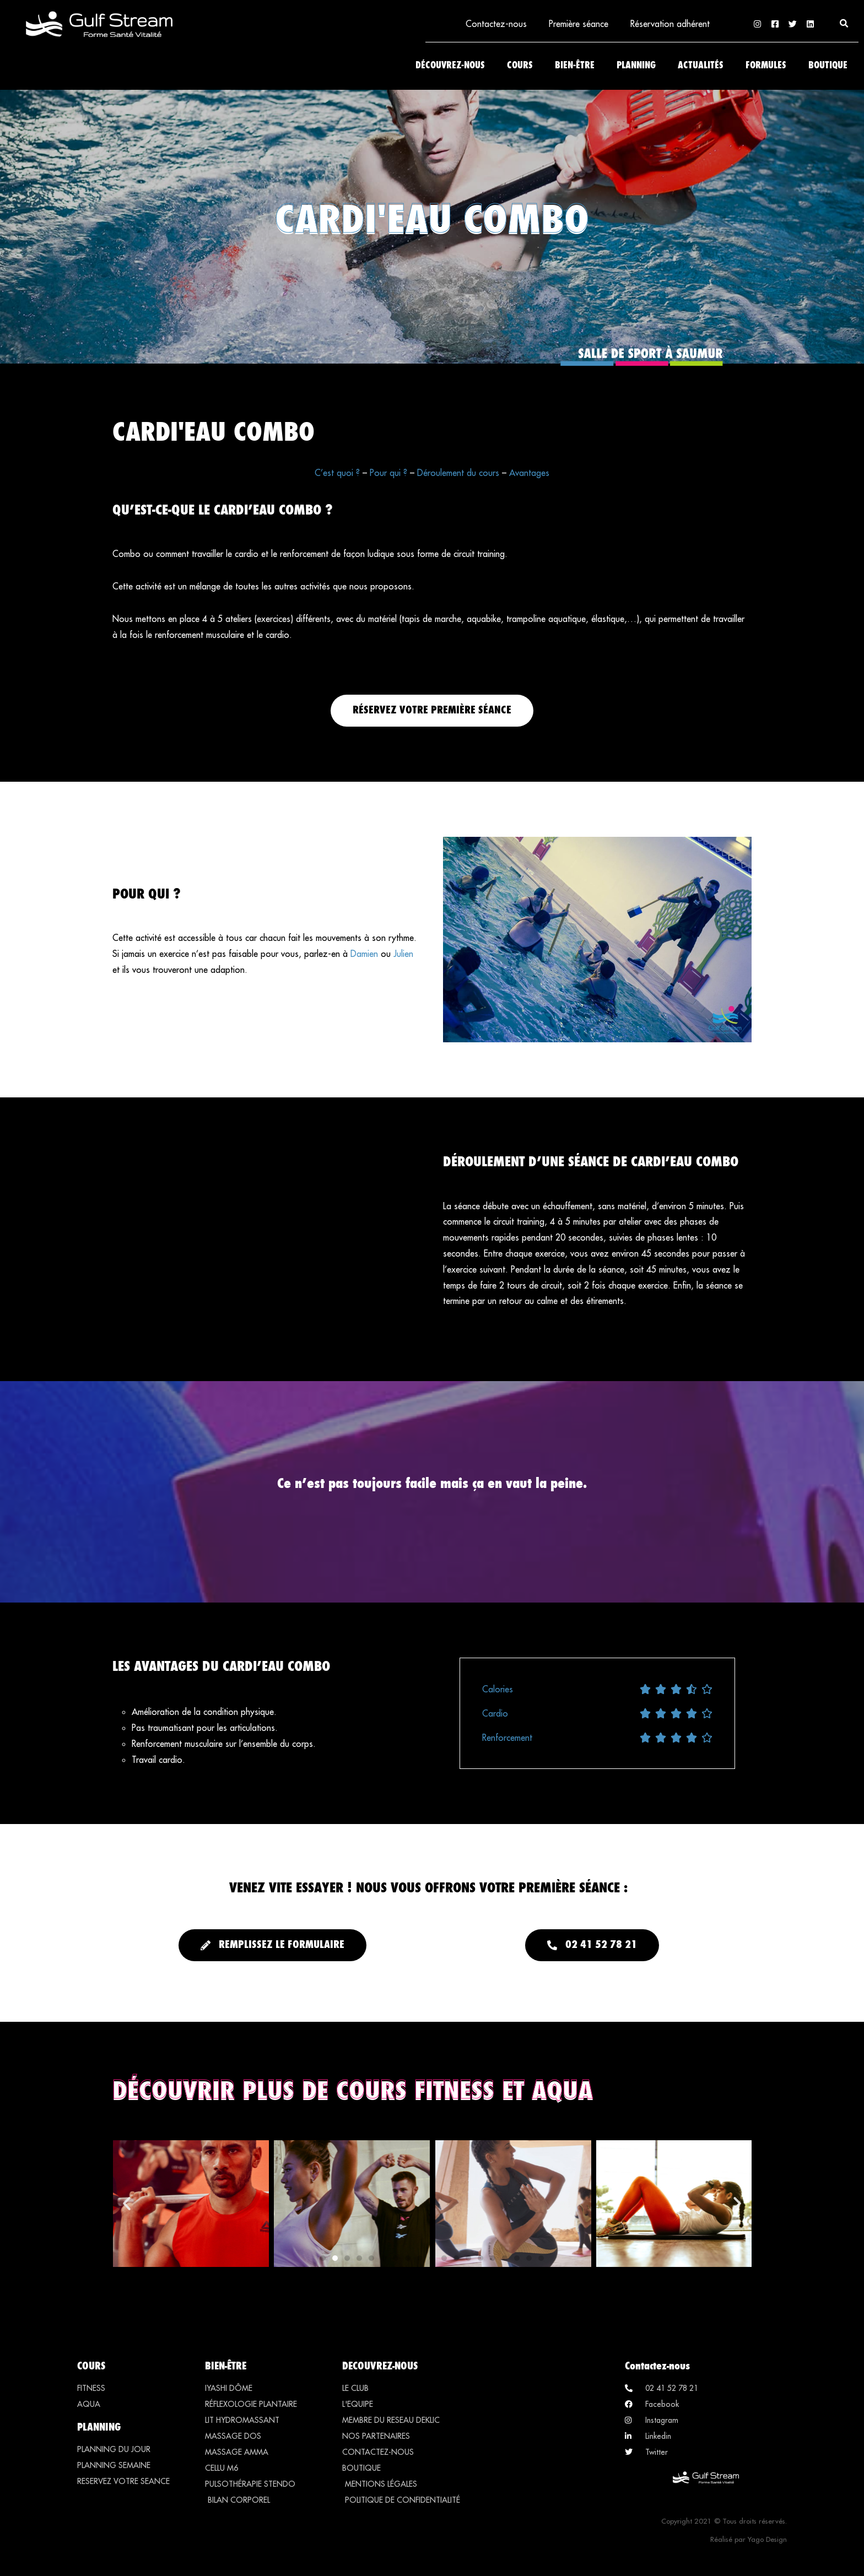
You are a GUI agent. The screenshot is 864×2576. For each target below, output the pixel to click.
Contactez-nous (496, 23)
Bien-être (575, 66)
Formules (766, 66)
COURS (91, 2365)
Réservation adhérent (670, 23)
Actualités (700, 66)
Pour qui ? (388, 472)
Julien (403, 953)
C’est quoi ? (337, 472)
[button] (844, 23)
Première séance (578, 23)
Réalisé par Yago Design (748, 2539)
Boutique (827, 66)
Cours (520, 66)
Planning (636, 66)
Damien (364, 953)
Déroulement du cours (458, 472)
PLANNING (99, 2426)
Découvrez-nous (450, 66)
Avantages (529, 472)
